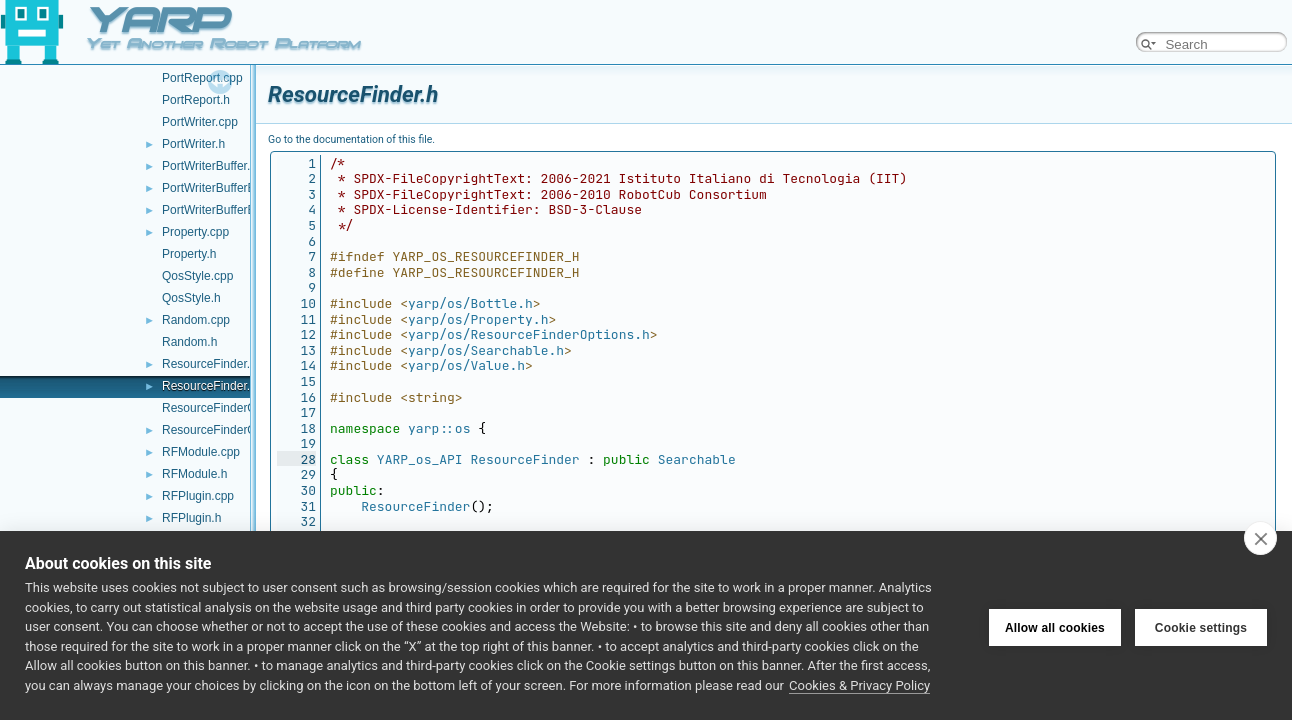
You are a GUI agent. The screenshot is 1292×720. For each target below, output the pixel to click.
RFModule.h (194, 474)
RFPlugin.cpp (198, 496)
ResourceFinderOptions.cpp (236, 408)
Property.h (189, 254)
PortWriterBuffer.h (209, 166)
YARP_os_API (420, 459)
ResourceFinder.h (209, 386)
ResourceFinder (524, 459)
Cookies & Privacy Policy (859, 685)
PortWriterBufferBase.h (223, 210)
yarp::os (439, 428)
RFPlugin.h (191, 518)
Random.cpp (196, 320)
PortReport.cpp (202, 78)
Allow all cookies (1055, 626)
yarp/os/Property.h (478, 319)
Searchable (697, 459)
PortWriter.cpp (200, 122)
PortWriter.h (193, 144)
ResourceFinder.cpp (215, 364)
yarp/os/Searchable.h (486, 350)
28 (296, 459)
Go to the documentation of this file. (351, 139)
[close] (1260, 538)
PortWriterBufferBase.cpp (230, 188)
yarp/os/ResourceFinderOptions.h (529, 334)
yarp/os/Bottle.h (470, 303)
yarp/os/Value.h (466, 365)
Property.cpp (195, 232)
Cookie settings (1201, 626)
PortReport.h (196, 100)
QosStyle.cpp (197, 276)
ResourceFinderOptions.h (230, 430)
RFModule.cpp (201, 452)
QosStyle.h (191, 298)
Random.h (189, 342)
